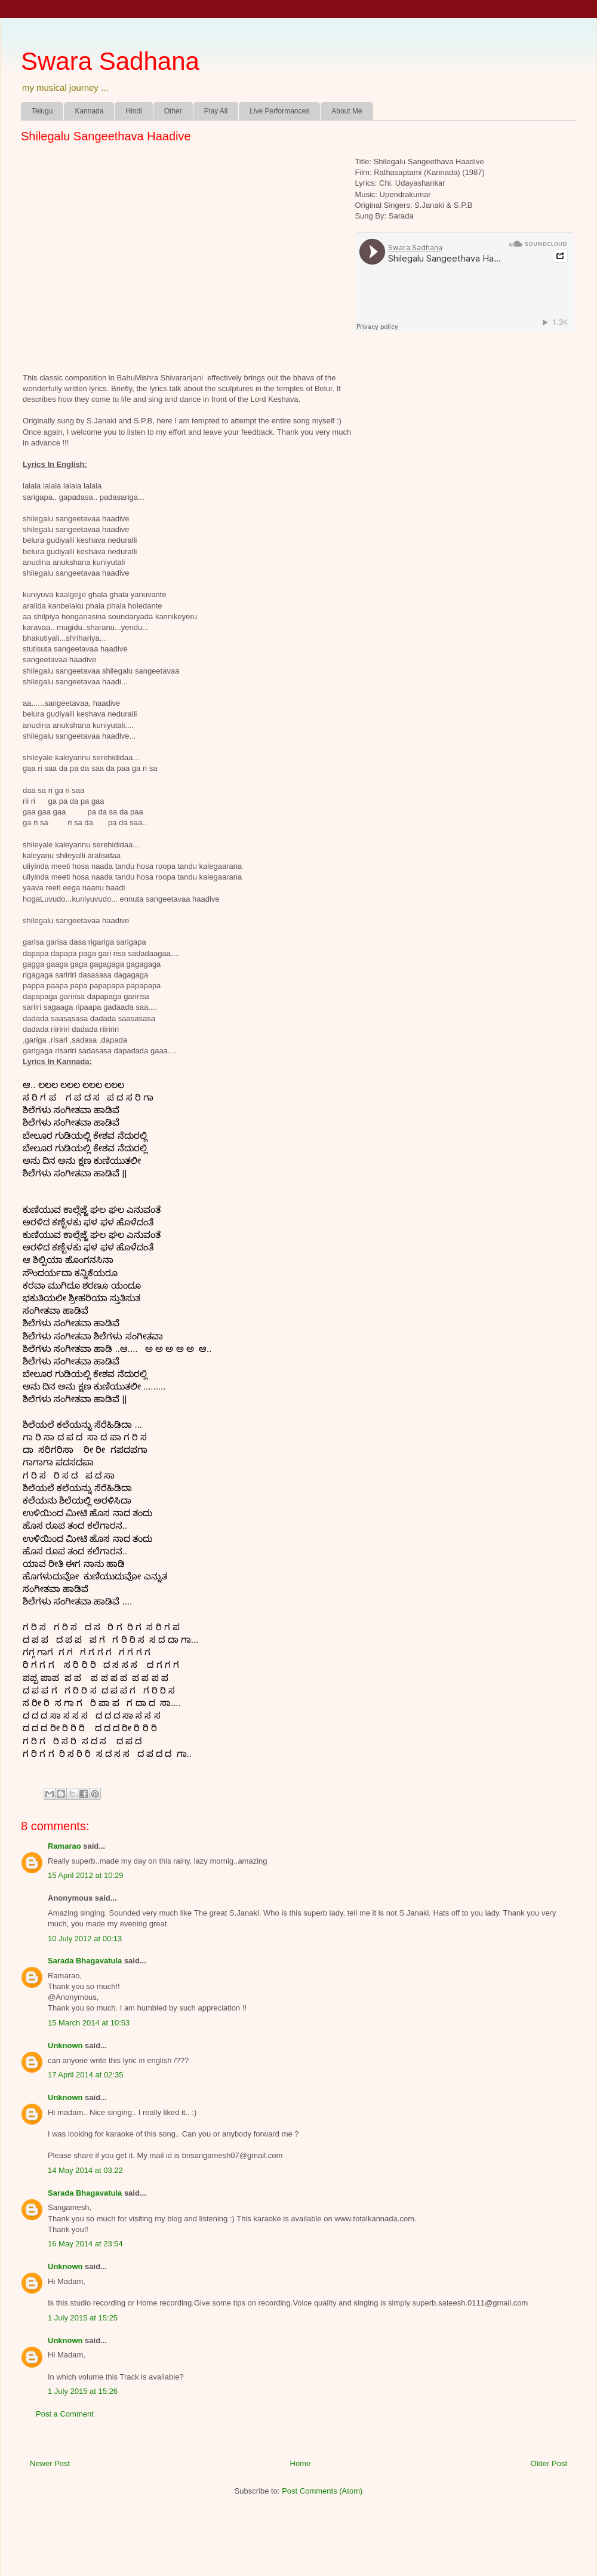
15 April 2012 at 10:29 (86, 1875)
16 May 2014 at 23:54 (85, 2243)
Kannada (89, 111)
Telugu (42, 111)
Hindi (133, 111)
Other (173, 111)
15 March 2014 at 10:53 (89, 2022)
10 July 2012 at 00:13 (85, 1938)
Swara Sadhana (110, 61)
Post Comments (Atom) (322, 2490)
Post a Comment (65, 2413)
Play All (215, 111)
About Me (346, 111)
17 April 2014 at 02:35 (86, 2074)
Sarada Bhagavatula (85, 1960)
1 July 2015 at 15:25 (83, 2317)
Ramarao (64, 1846)
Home (300, 2463)
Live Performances (279, 111)
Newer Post (50, 2463)
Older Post (549, 2463)
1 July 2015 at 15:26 (83, 2391)
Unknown (65, 2045)
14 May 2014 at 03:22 (85, 2170)
